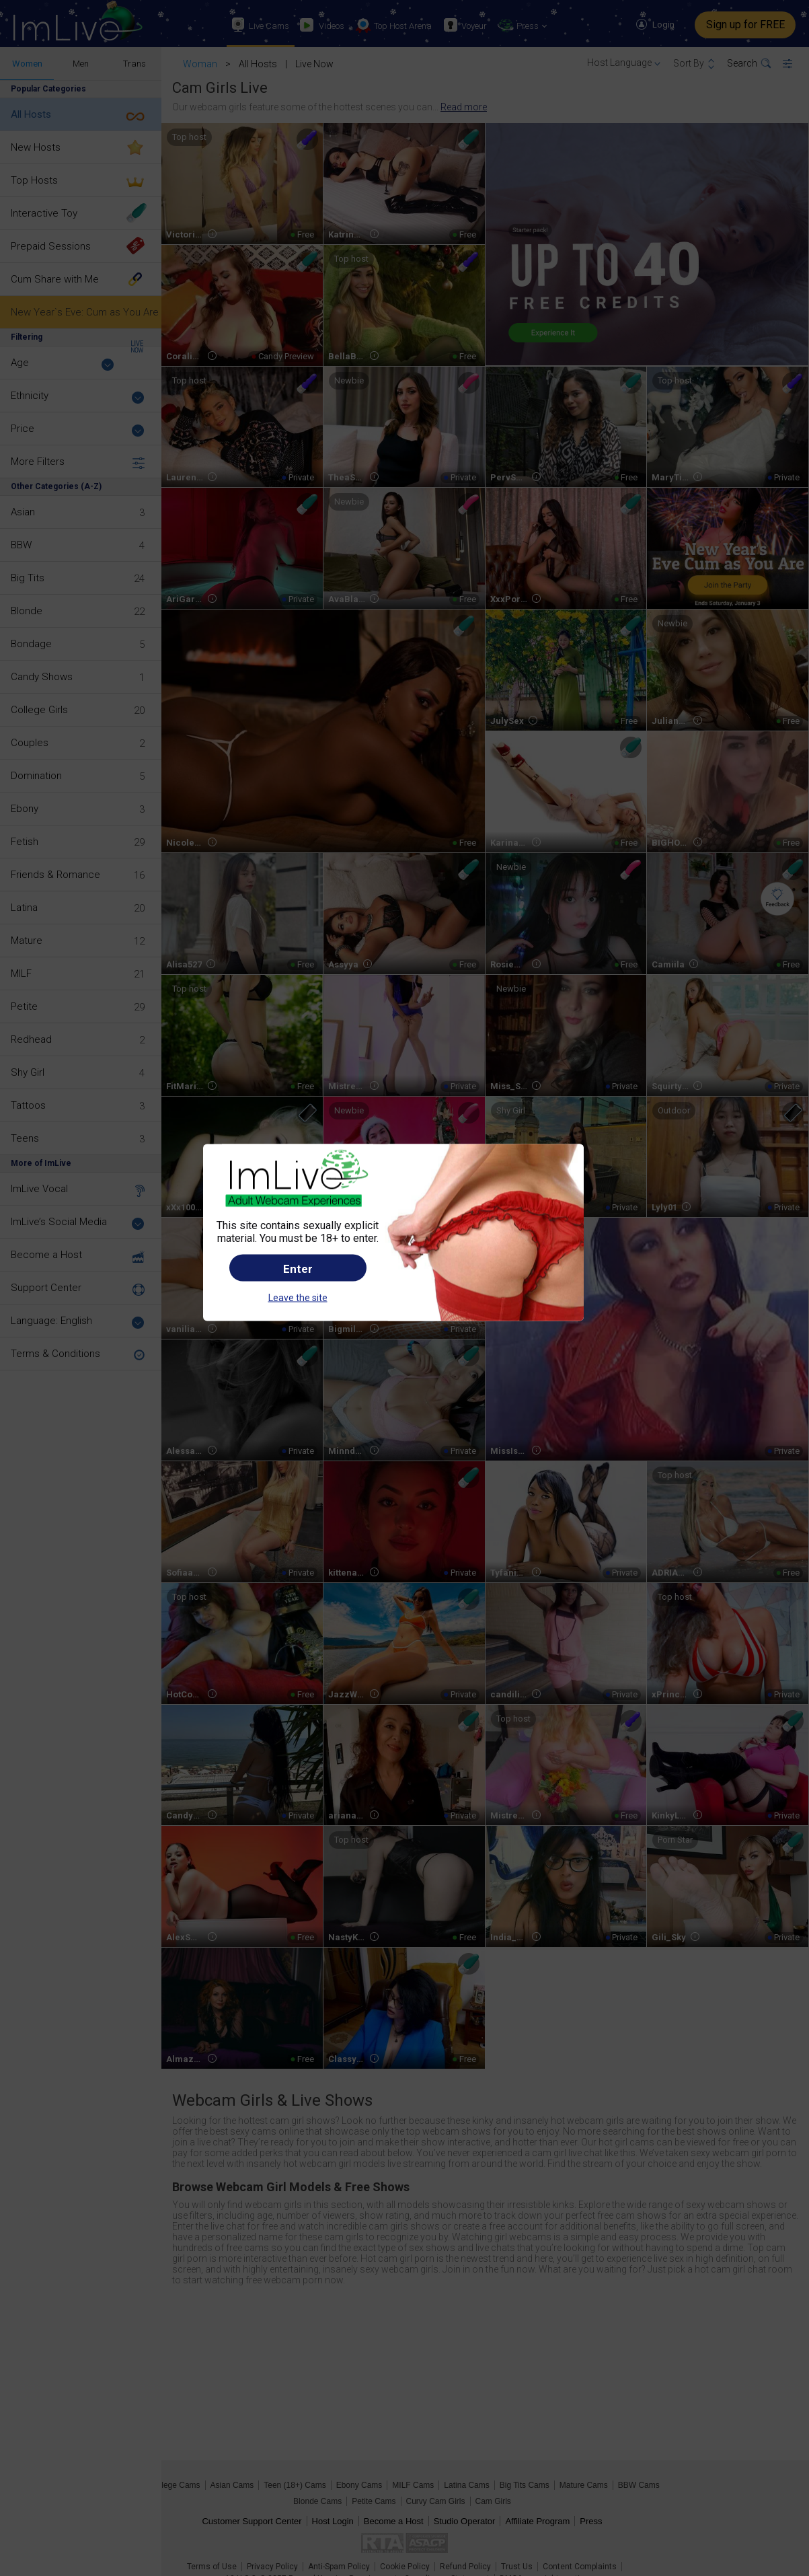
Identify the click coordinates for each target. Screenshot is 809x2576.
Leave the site (298, 1297)
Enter (298, 1268)
